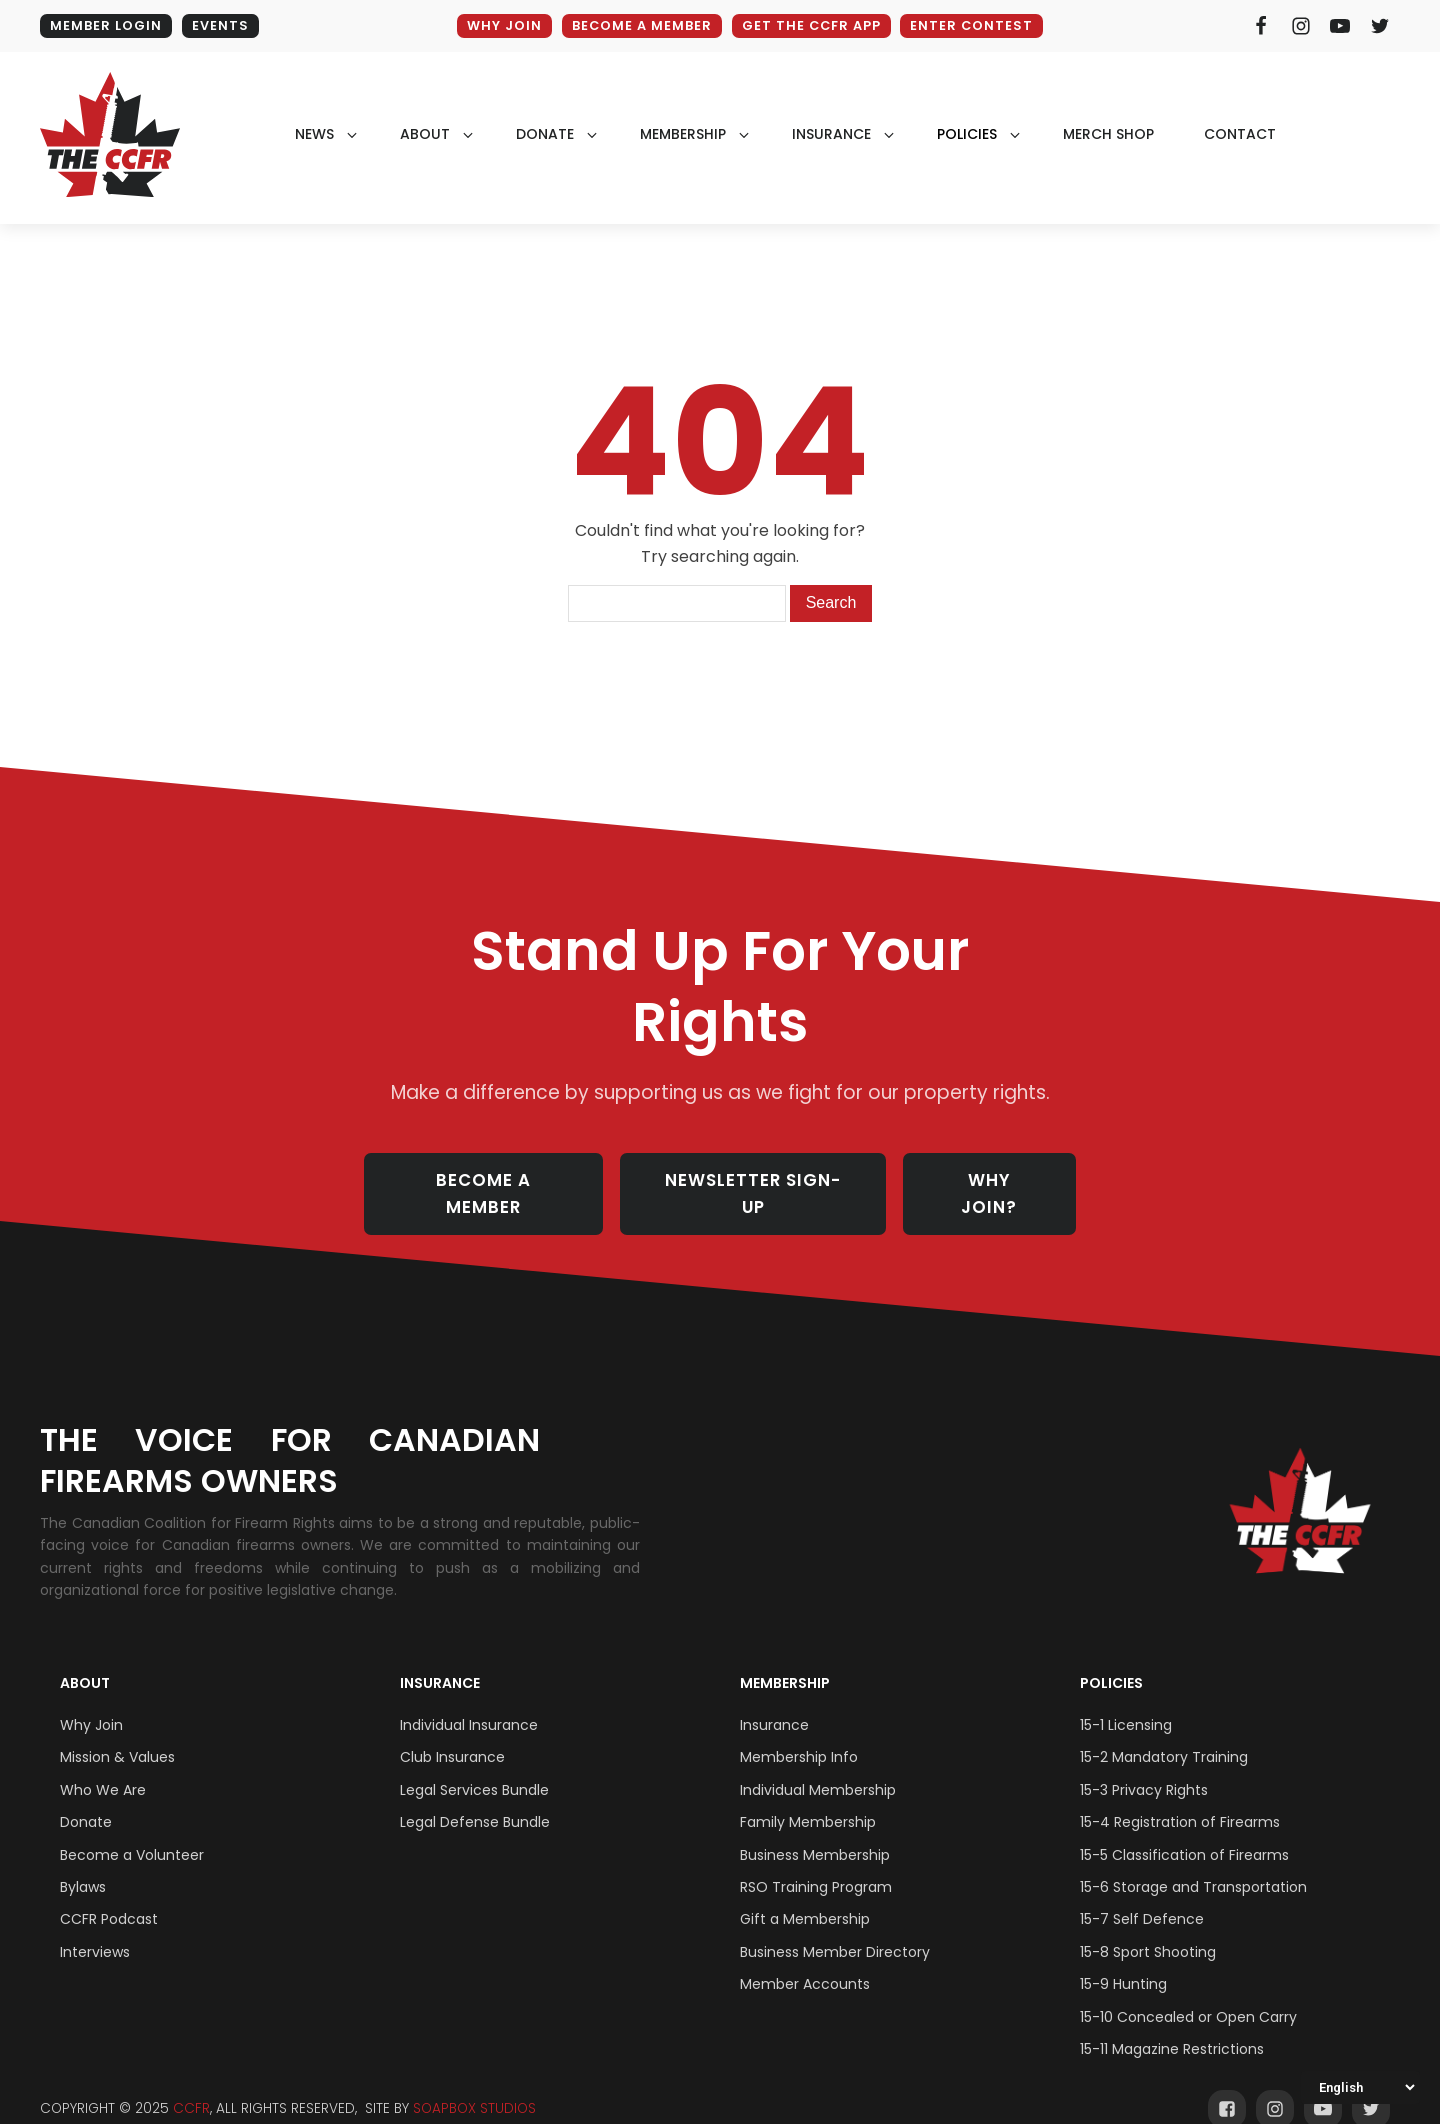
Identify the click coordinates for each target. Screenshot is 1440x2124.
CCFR (191, 2085)
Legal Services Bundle (474, 1766)
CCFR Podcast (109, 1895)
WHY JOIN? (994, 1182)
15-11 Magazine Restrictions (1172, 2025)
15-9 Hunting (1123, 1960)
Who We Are (103, 1766)
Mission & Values (117, 1733)
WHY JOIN (501, 25)
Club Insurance (452, 1733)
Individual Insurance (469, 1701)
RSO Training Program (816, 1863)
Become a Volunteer (132, 1831)
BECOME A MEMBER (639, 25)
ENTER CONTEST (973, 25)
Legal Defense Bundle (475, 1798)
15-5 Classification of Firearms (1184, 1831)
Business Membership (815, 1831)
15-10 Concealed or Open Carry (1188, 1993)
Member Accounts (805, 1960)
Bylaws (83, 1863)
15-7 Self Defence (1142, 1895)
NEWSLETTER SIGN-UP (756, 1182)
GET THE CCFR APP (810, 25)
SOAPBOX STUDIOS (474, 2085)
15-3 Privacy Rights (1144, 1766)
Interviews (95, 1928)
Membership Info (799, 1733)
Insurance (440, 1659)
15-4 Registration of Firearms (1180, 1798)
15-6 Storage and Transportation (1193, 1863)
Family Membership (808, 1798)
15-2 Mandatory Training (1164, 1733)
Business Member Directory (835, 1928)
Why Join (91, 1701)
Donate (86, 1798)
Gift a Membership (805, 1895)
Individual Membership (818, 1766)
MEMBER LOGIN (106, 25)
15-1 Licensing (1126, 1701)
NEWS (314, 135)
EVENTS (220, 25)
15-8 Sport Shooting (1148, 1928)
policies (967, 135)
